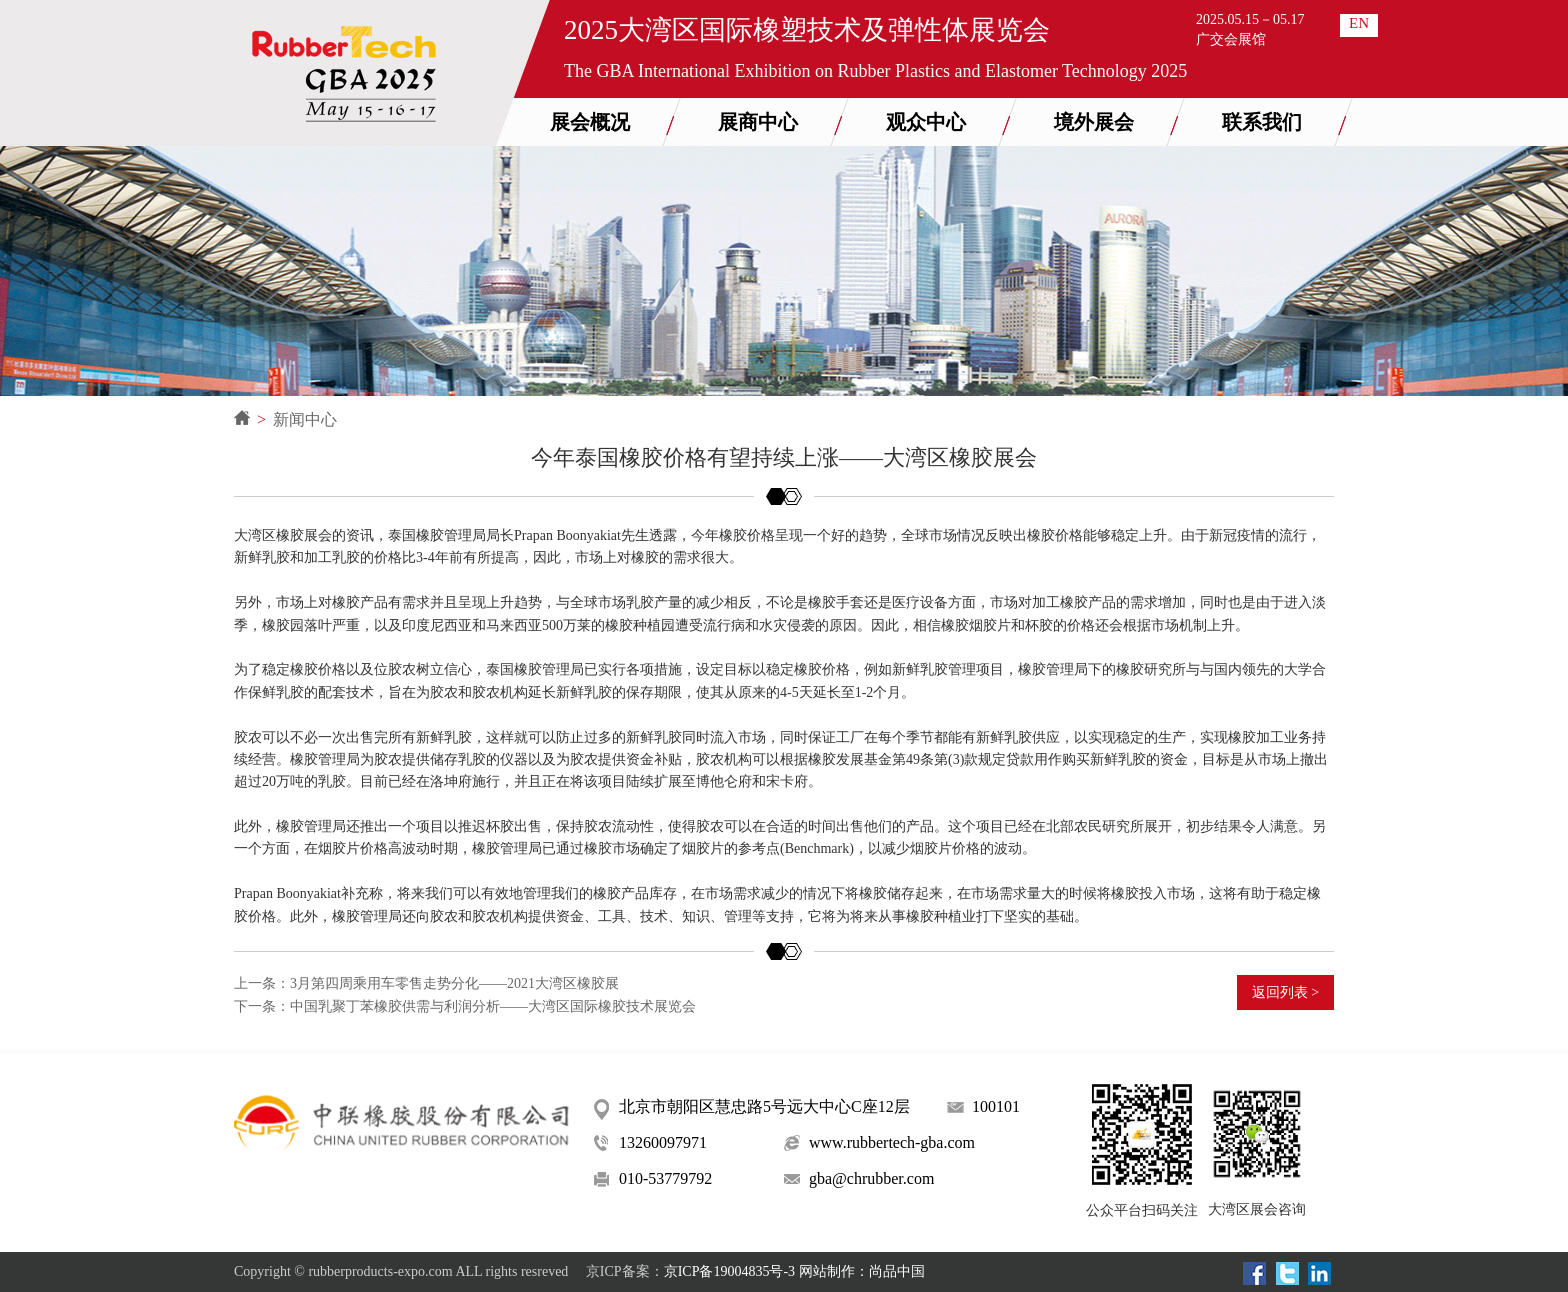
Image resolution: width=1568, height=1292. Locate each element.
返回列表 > (1285, 992)
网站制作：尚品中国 (862, 1271)
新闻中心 (305, 419)
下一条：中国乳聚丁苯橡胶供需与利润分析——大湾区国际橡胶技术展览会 (465, 1006)
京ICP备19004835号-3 (729, 1271)
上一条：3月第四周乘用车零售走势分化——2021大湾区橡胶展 (426, 983)
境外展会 (1094, 122)
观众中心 (926, 122)
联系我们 (1262, 122)
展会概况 (590, 122)
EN (1359, 23)
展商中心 (758, 122)
